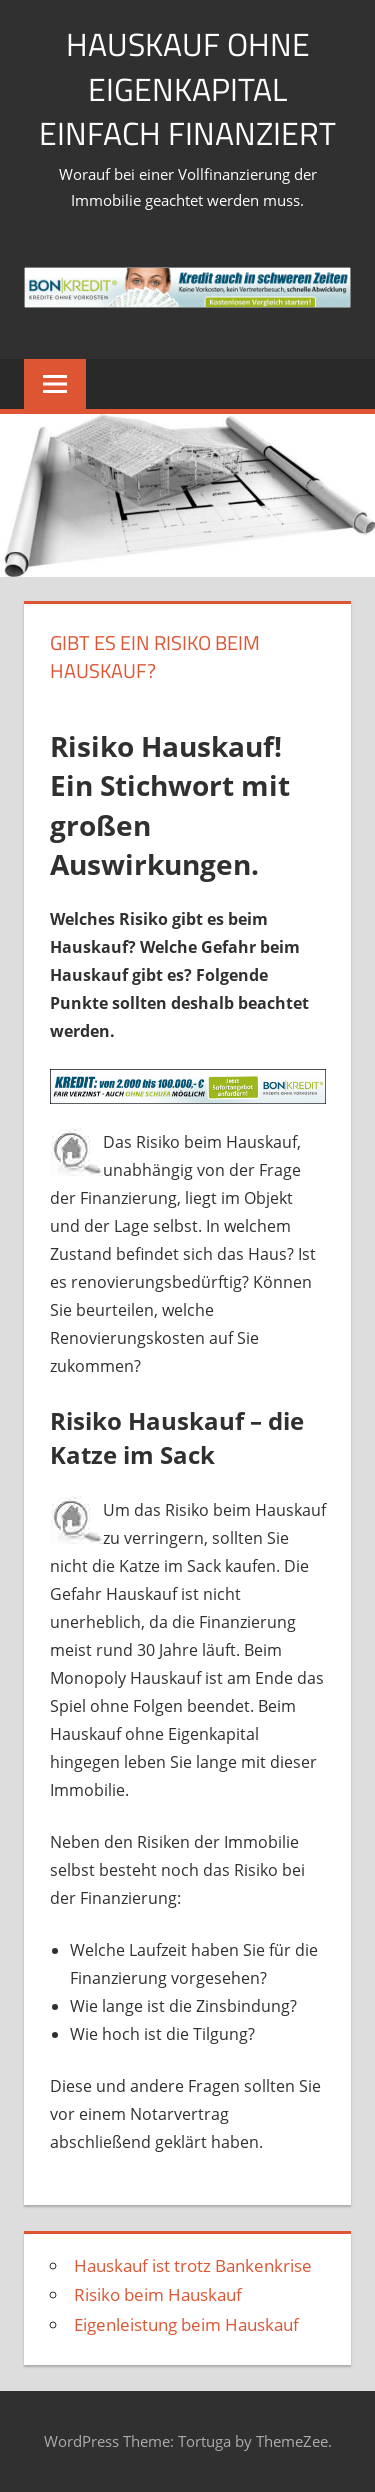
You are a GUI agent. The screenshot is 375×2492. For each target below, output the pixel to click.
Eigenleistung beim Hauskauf (186, 2324)
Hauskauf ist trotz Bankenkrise (193, 2265)
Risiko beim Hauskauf (158, 2294)
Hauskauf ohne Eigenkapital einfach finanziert (187, 89)
